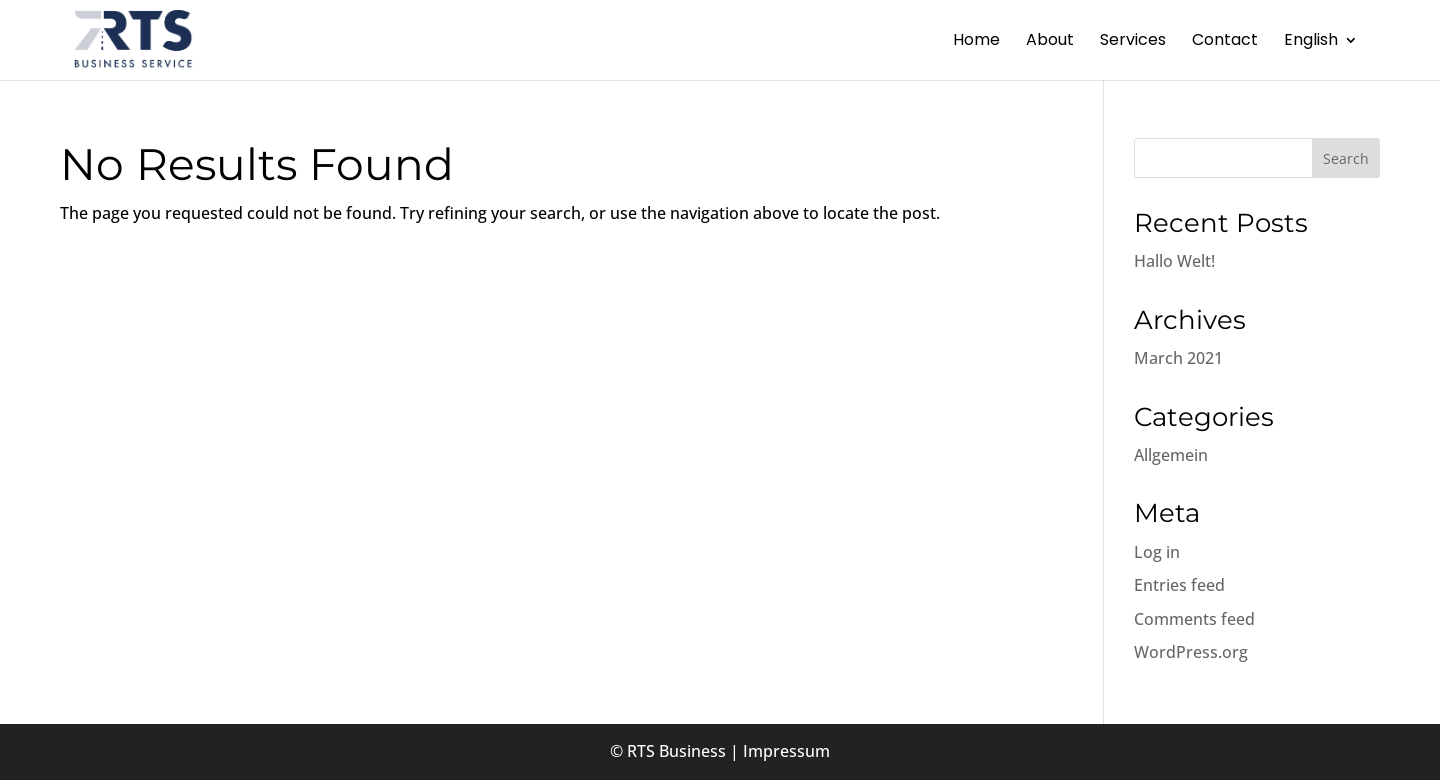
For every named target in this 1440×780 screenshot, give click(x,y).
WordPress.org (1191, 652)
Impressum (786, 751)
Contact (1225, 42)
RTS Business (676, 751)
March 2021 (1178, 358)
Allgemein (1171, 455)
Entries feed (1179, 585)
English (1311, 42)
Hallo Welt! (1174, 261)
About (1050, 42)
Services (1133, 42)
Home (976, 42)
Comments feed (1194, 619)
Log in (1157, 552)
